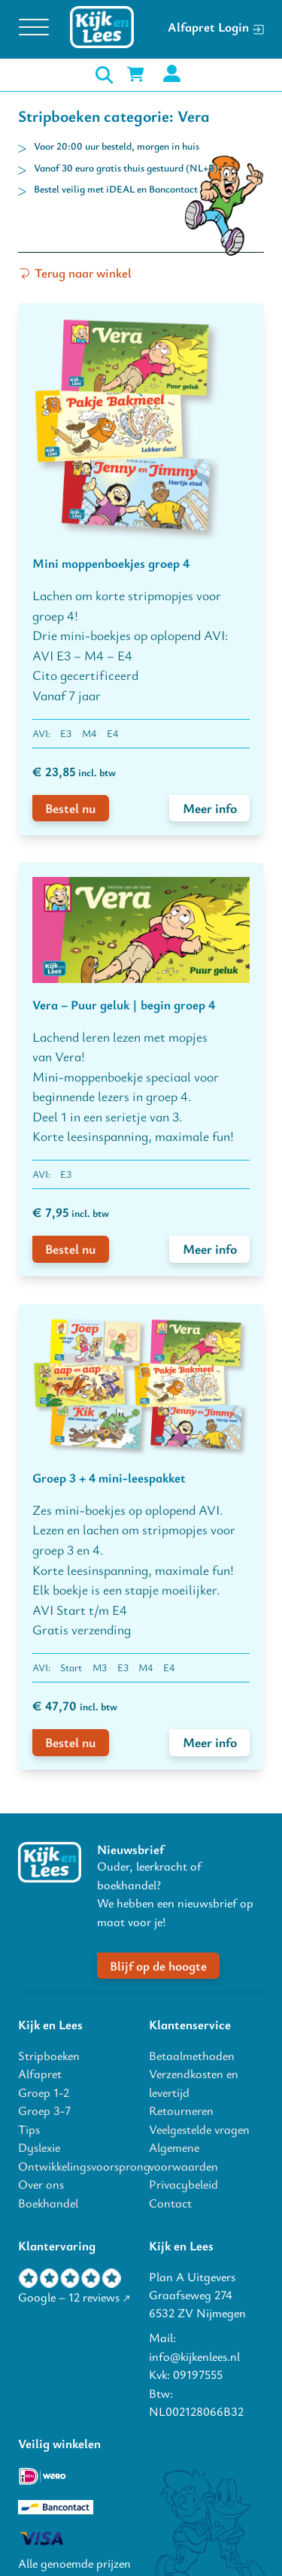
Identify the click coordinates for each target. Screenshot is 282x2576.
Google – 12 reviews (69, 2297)
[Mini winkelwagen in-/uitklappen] (135, 74)
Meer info (210, 808)
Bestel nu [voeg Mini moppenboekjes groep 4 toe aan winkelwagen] (70, 808)
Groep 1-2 (43, 2092)
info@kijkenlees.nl (194, 2356)
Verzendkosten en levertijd (193, 2082)
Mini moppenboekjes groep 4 (111, 563)
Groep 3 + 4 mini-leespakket (109, 1477)
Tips (29, 2129)
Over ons (41, 2184)
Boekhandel (48, 2203)
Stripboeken (49, 2055)
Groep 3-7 (44, 2110)
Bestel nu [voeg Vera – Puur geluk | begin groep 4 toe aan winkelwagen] (70, 1248)
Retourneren (181, 2110)
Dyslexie (39, 2147)
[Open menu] (34, 28)
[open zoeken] (104, 75)
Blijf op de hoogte (158, 1965)
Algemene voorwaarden (183, 2156)
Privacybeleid (183, 2184)
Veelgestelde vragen (199, 2129)
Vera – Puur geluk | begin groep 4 (123, 1004)
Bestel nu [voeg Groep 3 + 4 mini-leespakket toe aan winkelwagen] (70, 1742)
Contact (170, 2203)
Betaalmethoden (192, 2055)
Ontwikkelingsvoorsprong (75, 2166)
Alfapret (40, 2073)
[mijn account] (171, 75)
